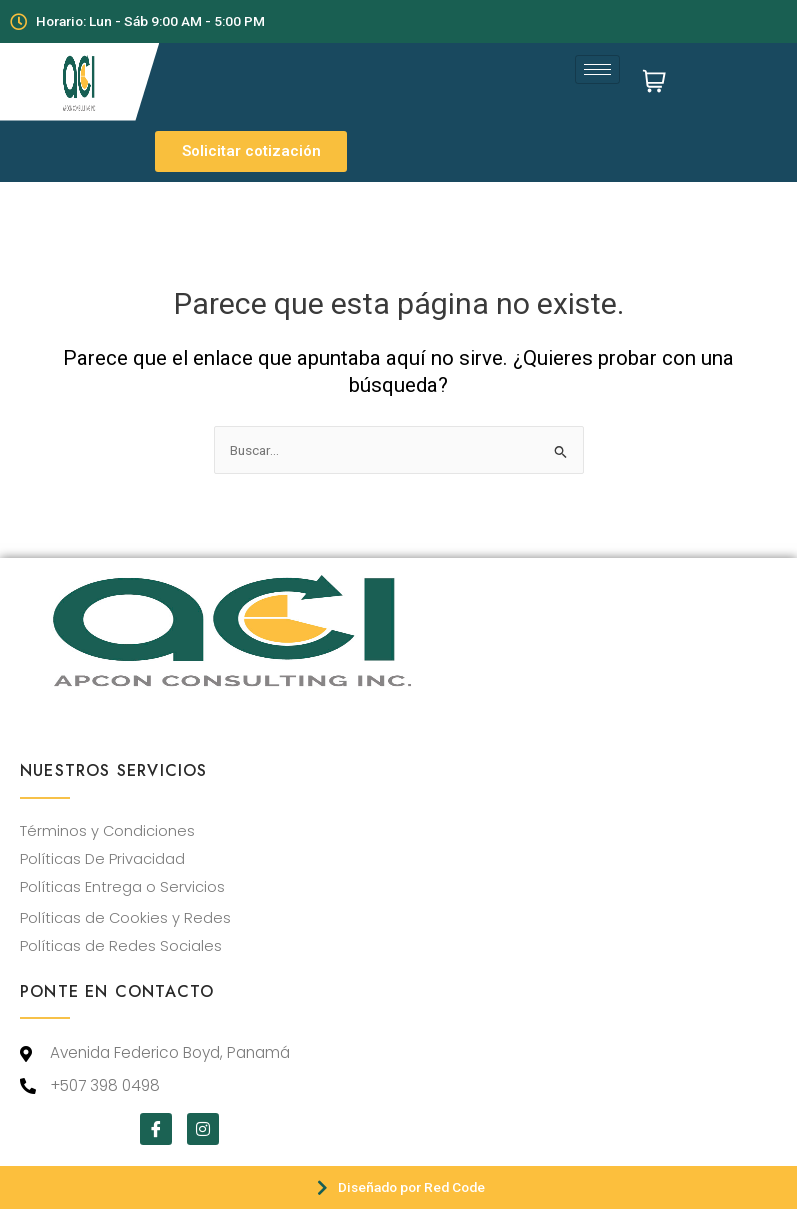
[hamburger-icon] (597, 69)
